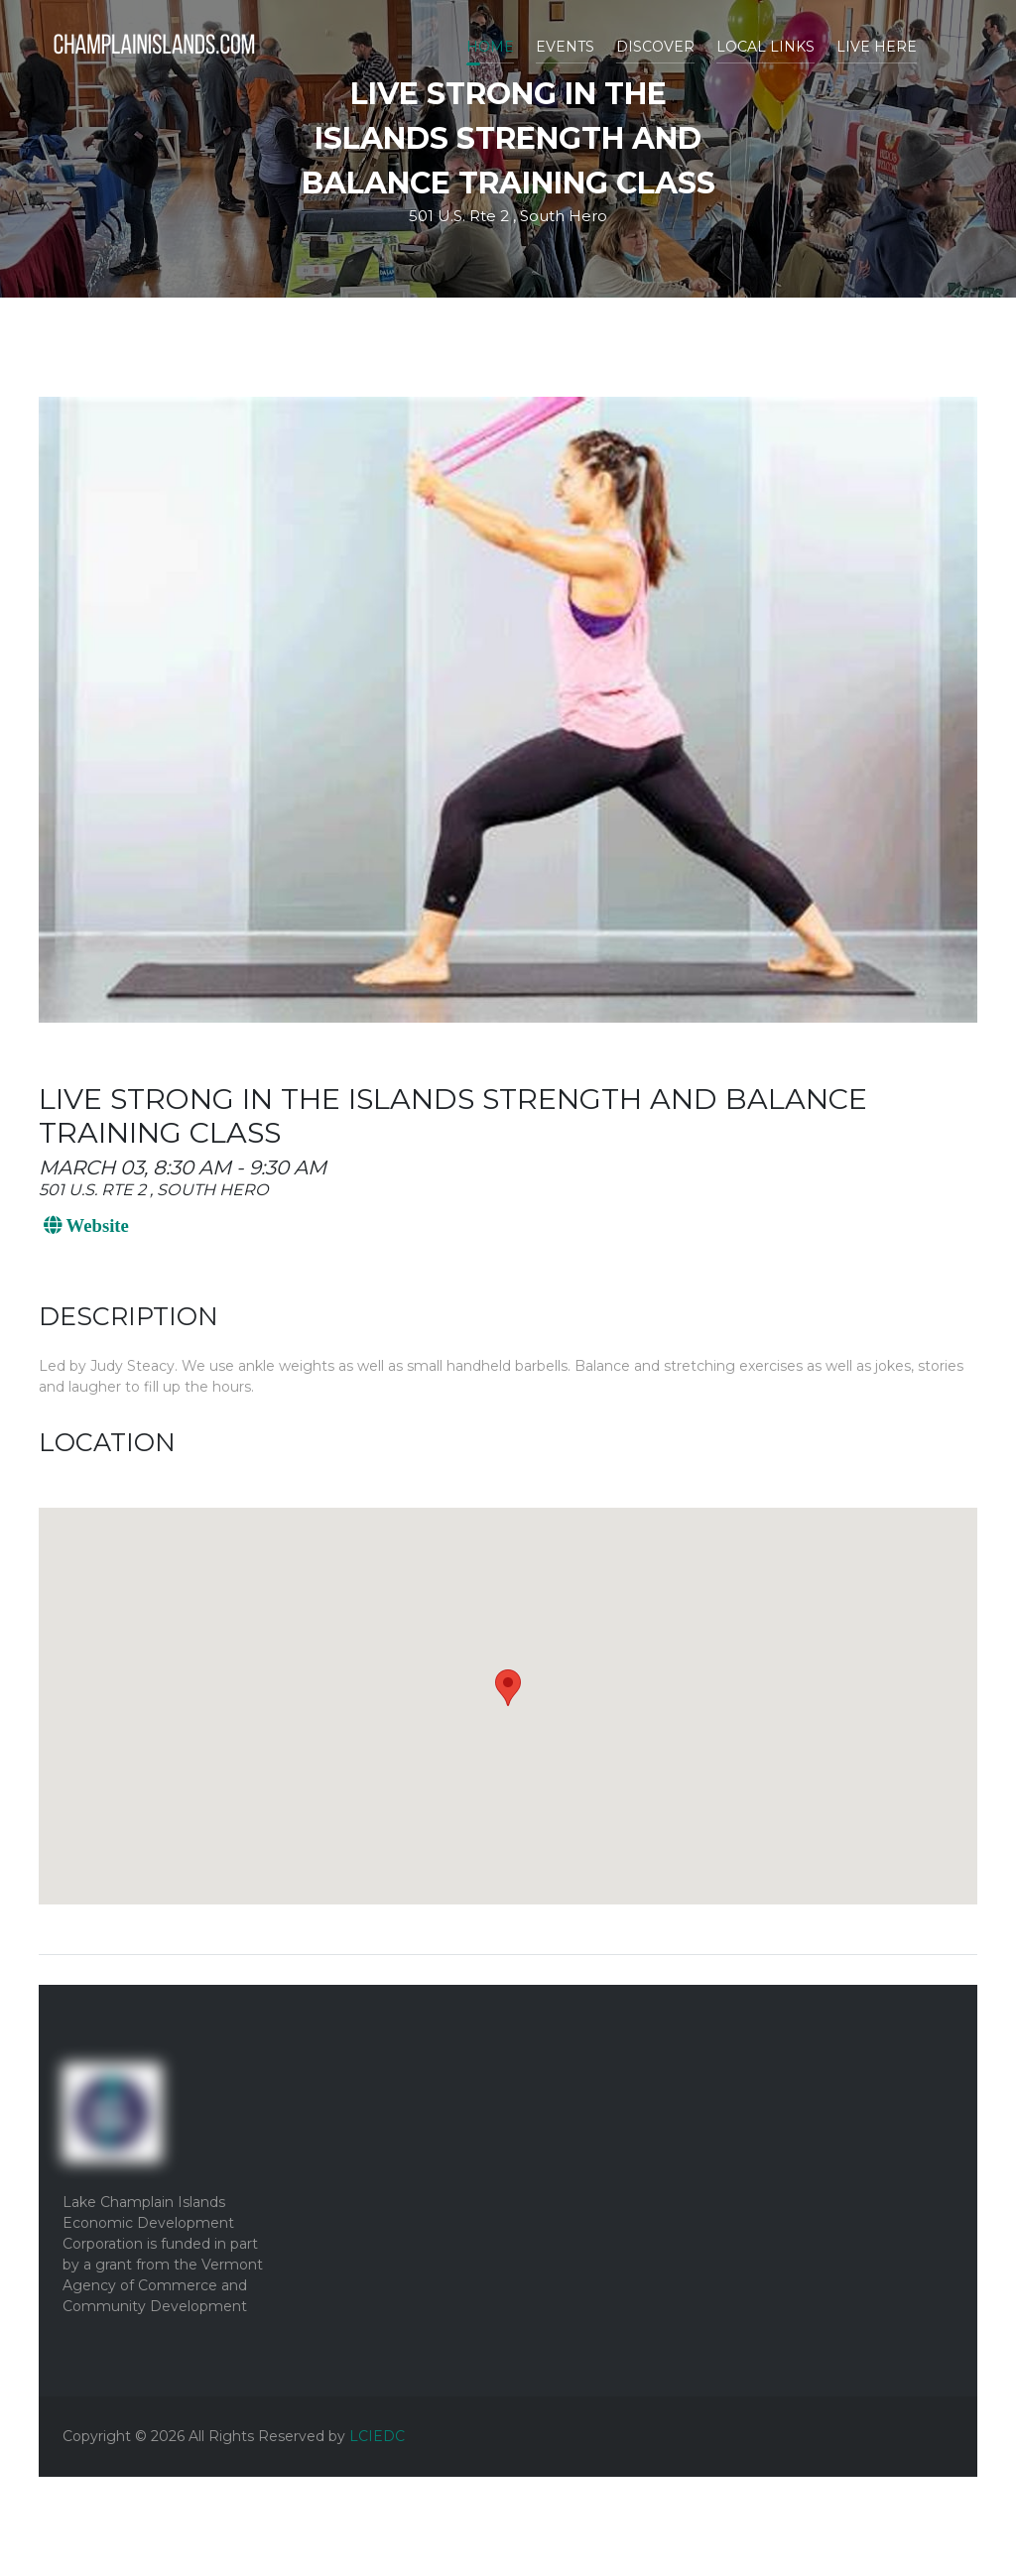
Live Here (876, 47)
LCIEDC (377, 2436)
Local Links (765, 47)
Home (490, 47)
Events (565, 47)
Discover (655, 47)
